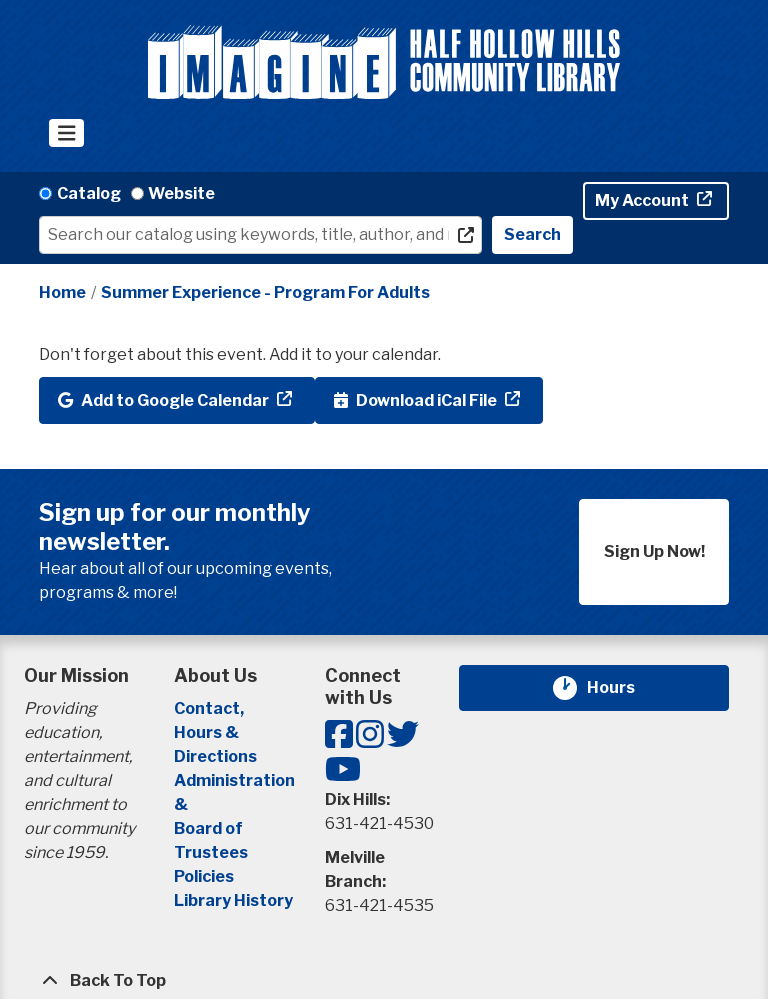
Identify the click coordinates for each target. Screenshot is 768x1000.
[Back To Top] (384, 981)
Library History (233, 900)
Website (181, 193)
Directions (215, 756)
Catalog (89, 193)
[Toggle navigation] (66, 133)
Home (62, 292)
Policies (204, 876)
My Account (643, 200)
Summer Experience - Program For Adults (265, 292)
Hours (623, 688)
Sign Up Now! (654, 551)
